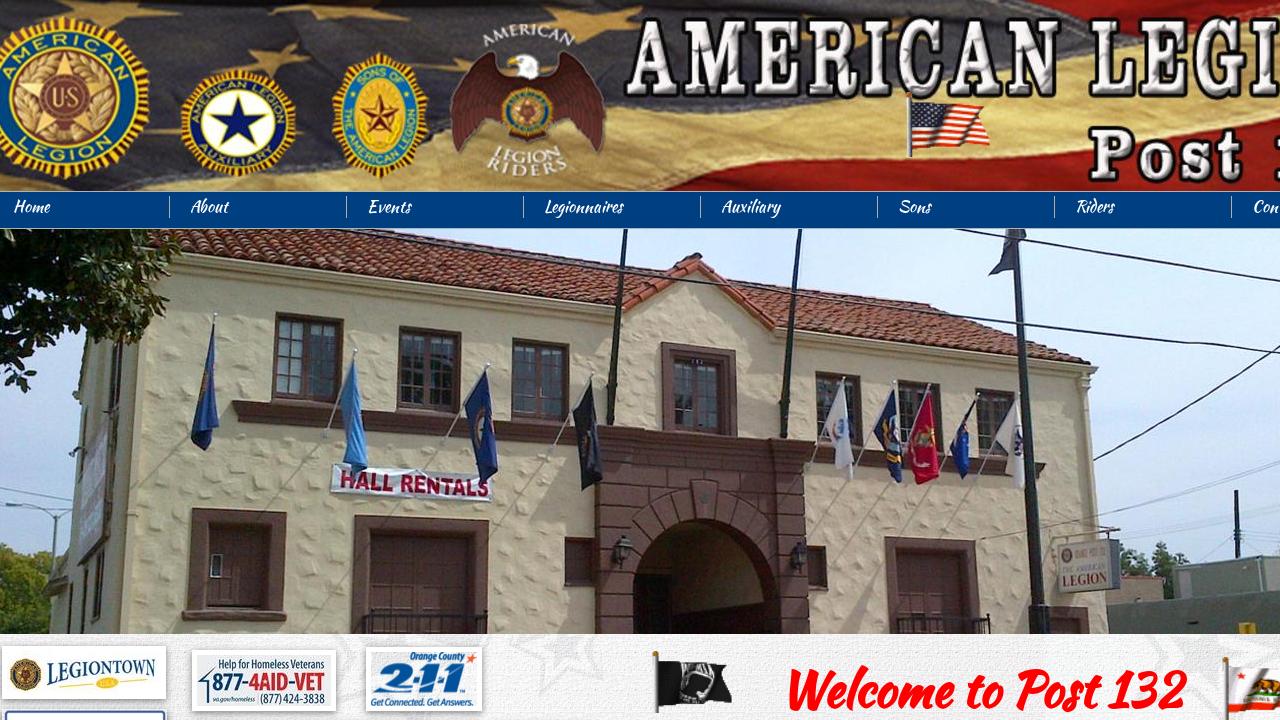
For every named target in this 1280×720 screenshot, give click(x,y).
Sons (914, 206)
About (209, 206)
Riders (1094, 206)
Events (389, 206)
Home (31, 206)
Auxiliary (750, 206)
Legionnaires (583, 206)
